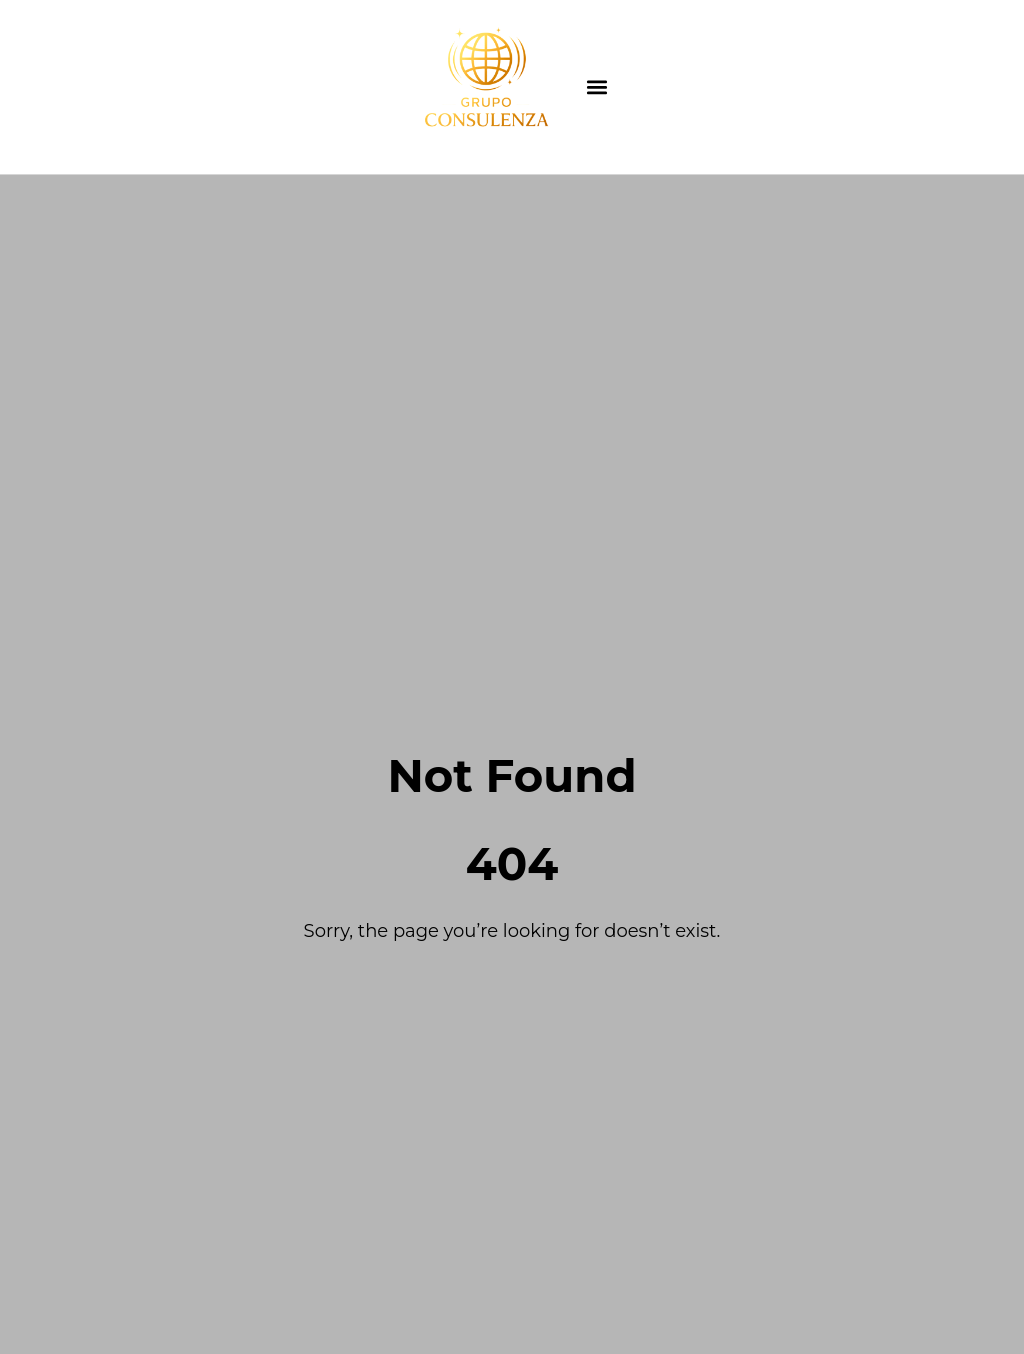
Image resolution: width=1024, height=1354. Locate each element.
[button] (597, 87)
